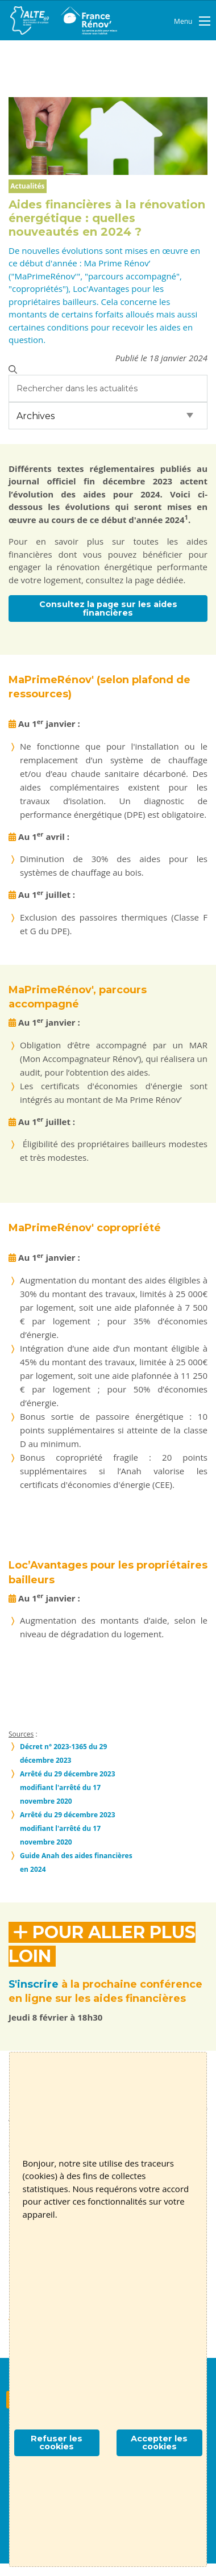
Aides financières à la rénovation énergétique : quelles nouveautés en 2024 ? (107, 218)
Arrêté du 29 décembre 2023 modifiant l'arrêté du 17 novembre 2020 (67, 1787)
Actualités (27, 186)
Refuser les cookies (56, 2442)
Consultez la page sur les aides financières (108, 608)
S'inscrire (34, 1984)
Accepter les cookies (159, 2442)
